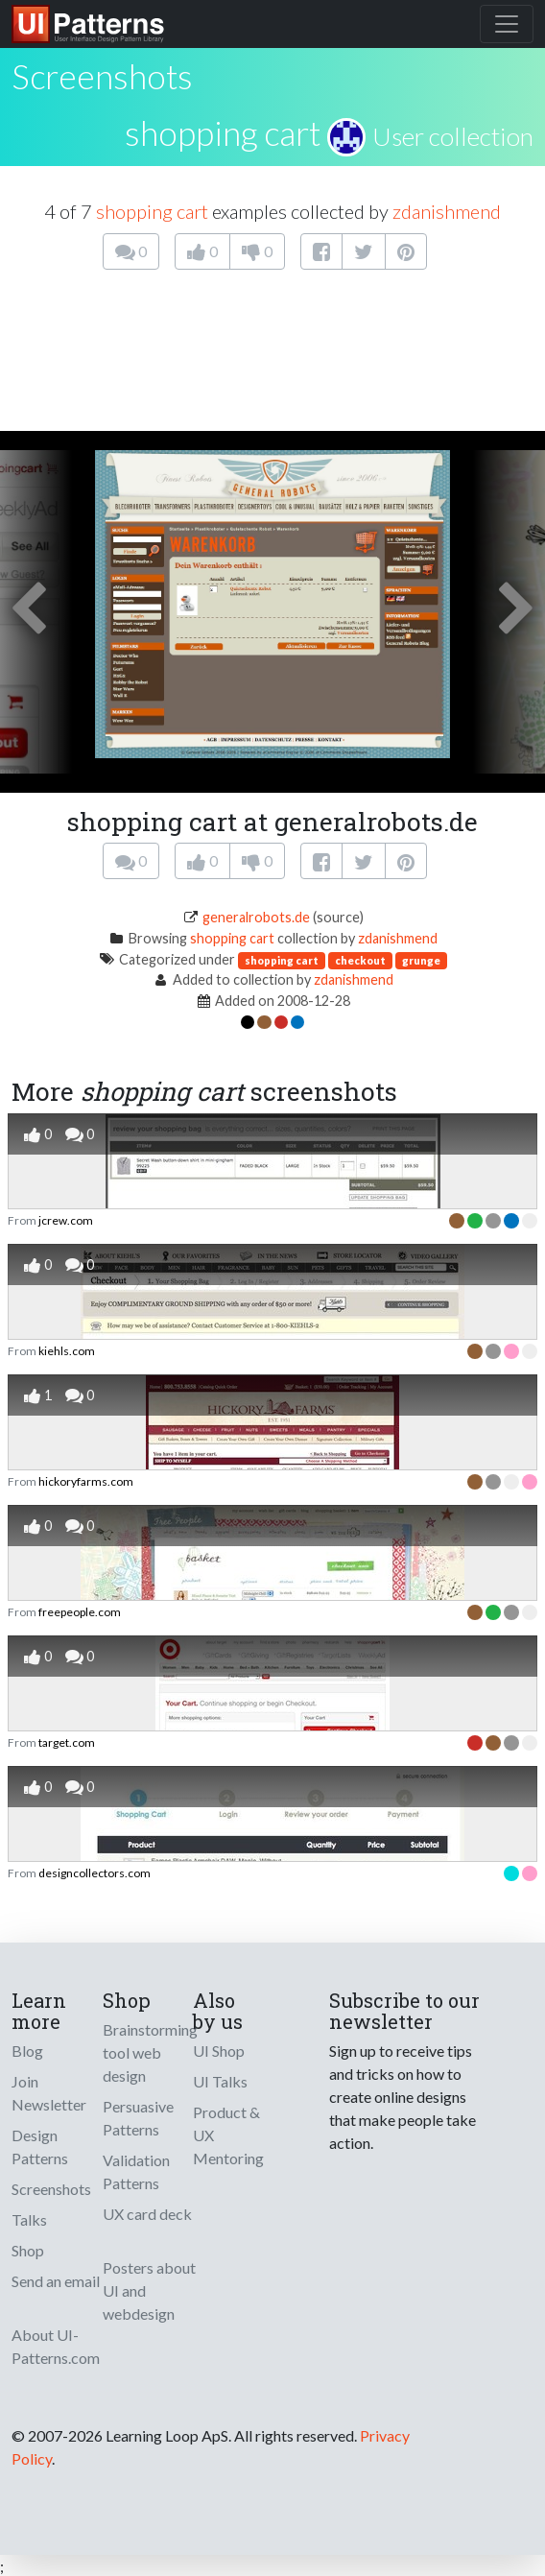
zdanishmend (446, 211)
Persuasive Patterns (138, 2117)
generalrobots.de (256, 917)
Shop (28, 2250)
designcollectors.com (94, 1873)
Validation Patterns (136, 2171)
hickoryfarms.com (85, 1481)
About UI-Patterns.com (56, 2346)
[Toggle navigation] (506, 24)
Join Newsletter (49, 2092)
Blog (27, 2050)
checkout (360, 960)
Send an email (56, 2281)
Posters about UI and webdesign (149, 2290)
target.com (66, 1742)
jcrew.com (65, 1220)
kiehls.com (66, 1351)
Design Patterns (40, 2146)
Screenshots (51, 2189)
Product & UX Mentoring (228, 2135)
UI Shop (219, 2050)
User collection (452, 136)
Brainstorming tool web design (150, 2052)
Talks (29, 2219)
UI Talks (220, 2081)
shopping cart (222, 132)
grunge (421, 960)
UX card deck (147, 2214)
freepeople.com (79, 1612)
